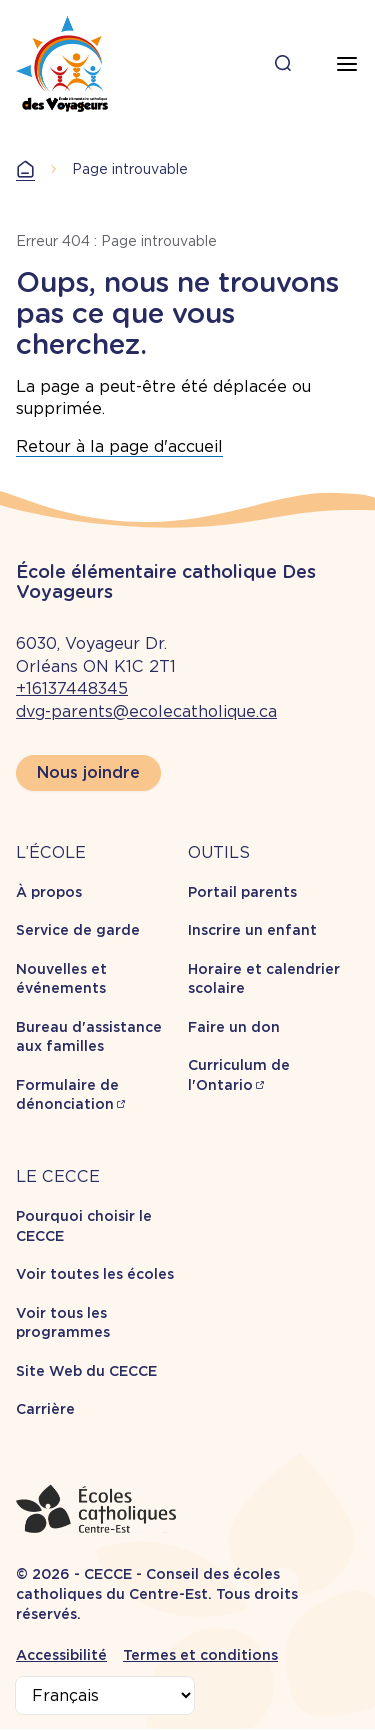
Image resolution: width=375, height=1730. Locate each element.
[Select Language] (105, 1695)
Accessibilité (61, 1655)
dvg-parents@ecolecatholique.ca (146, 711)
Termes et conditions (200, 1655)
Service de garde (78, 930)
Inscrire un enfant (252, 930)
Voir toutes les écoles (95, 1274)
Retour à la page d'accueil (119, 446)
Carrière (45, 1409)
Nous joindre (88, 772)
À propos (49, 892)
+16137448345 (72, 688)
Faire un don (234, 1027)
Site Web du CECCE (86, 1371)
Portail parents (242, 892)
